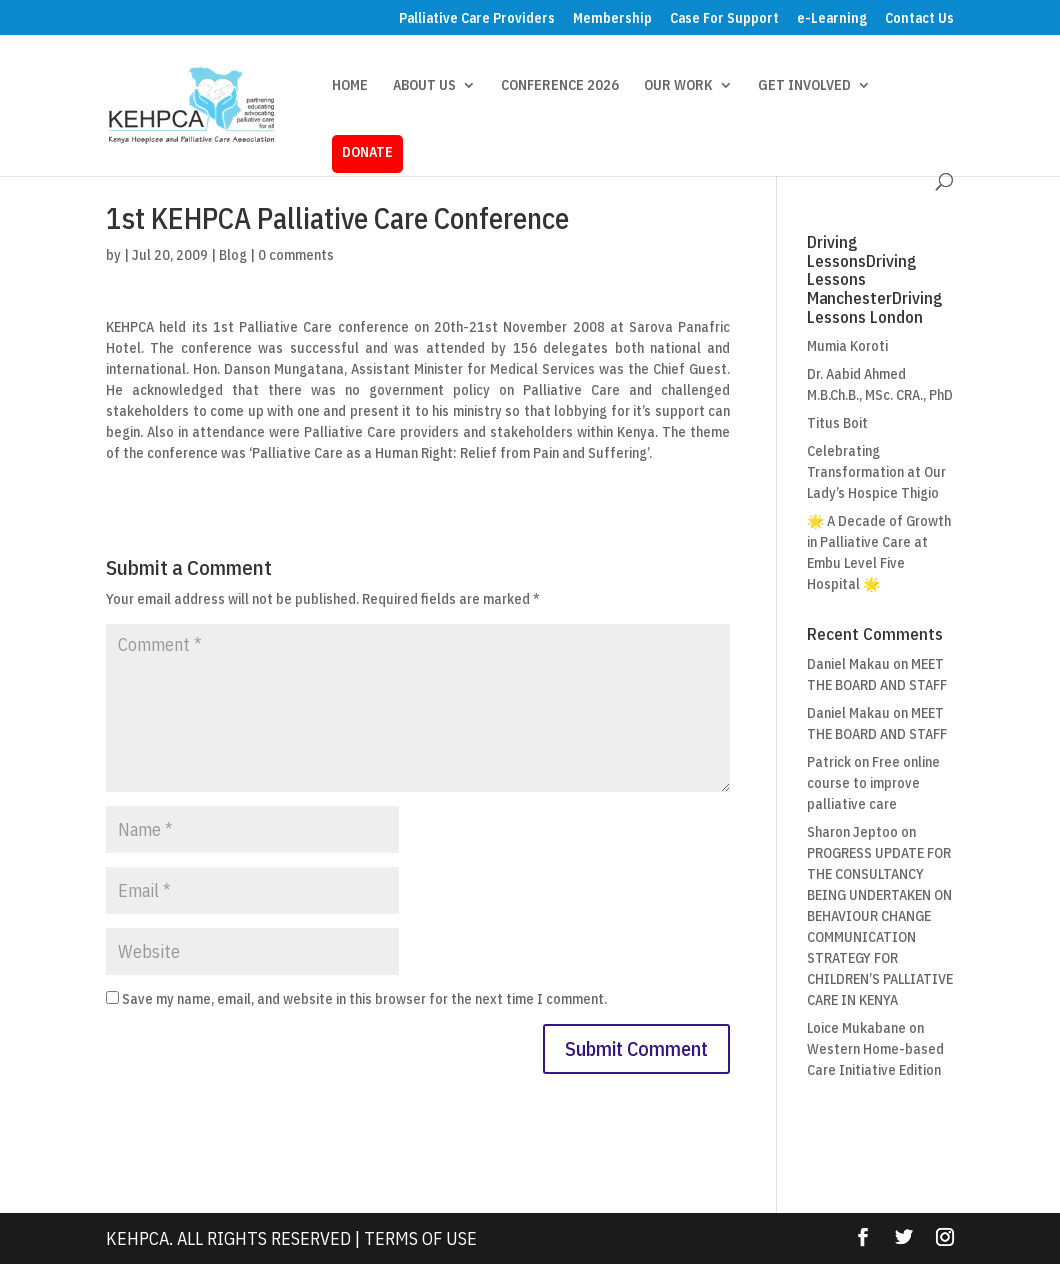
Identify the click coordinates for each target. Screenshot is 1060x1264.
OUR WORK (678, 86)
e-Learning (832, 19)
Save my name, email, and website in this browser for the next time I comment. (364, 999)
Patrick (829, 762)
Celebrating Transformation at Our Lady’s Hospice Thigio (876, 472)
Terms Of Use (420, 1238)
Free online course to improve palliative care (873, 783)
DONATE (367, 152)
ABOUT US (424, 86)
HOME (350, 86)
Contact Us (919, 19)
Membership (612, 19)
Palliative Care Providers (477, 19)
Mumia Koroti (847, 346)
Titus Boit (837, 423)
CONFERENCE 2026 (560, 86)
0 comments (296, 255)
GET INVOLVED (804, 86)
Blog (233, 255)
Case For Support (724, 19)
